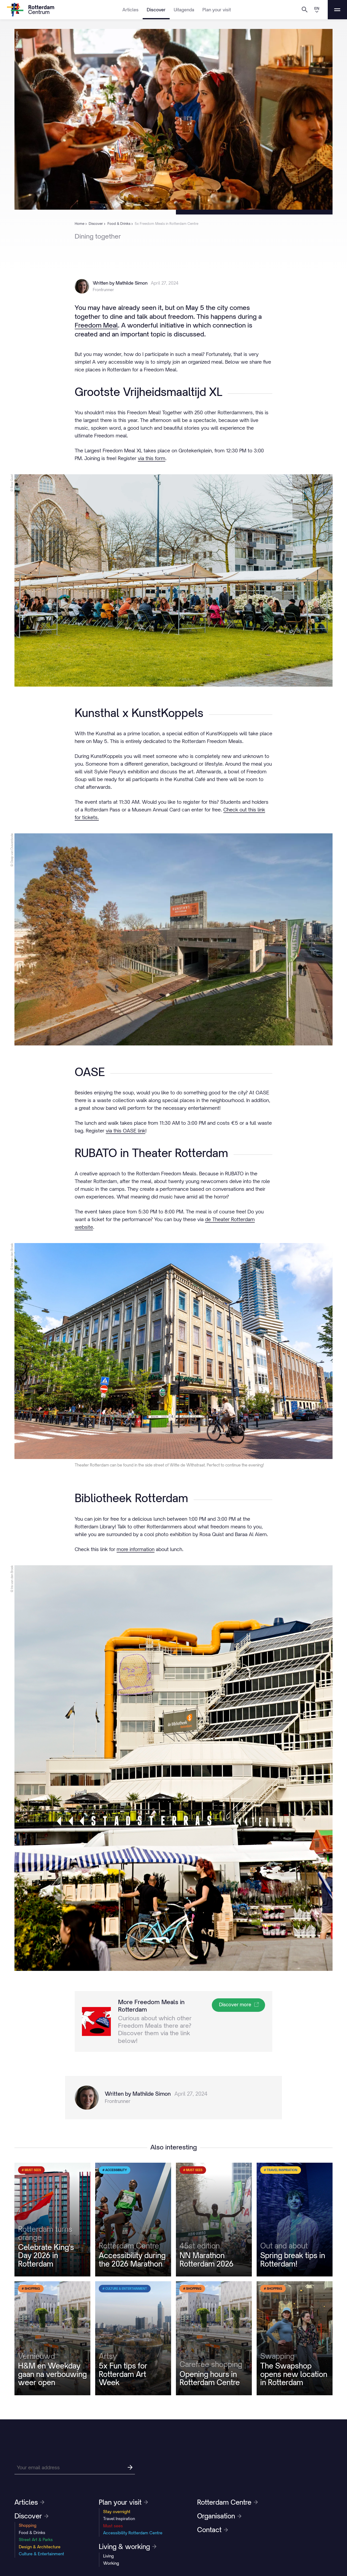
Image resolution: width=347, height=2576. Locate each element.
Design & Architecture (39, 2546)
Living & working (127, 2546)
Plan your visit (216, 9)
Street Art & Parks (36, 2539)
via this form (151, 458)
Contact (212, 2530)
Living (108, 2556)
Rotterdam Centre (227, 2502)
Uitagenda (184, 9)
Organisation (219, 2516)
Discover (156, 9)
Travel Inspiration (119, 2518)
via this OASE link (125, 1131)
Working (111, 2563)
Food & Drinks (32, 2532)
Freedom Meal (96, 325)
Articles (130, 9)
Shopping (27, 2525)
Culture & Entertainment (41, 2553)
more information (135, 1549)
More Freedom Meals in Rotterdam (151, 2005)
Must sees (113, 2525)
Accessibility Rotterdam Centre (132, 2532)
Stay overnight (116, 2511)
